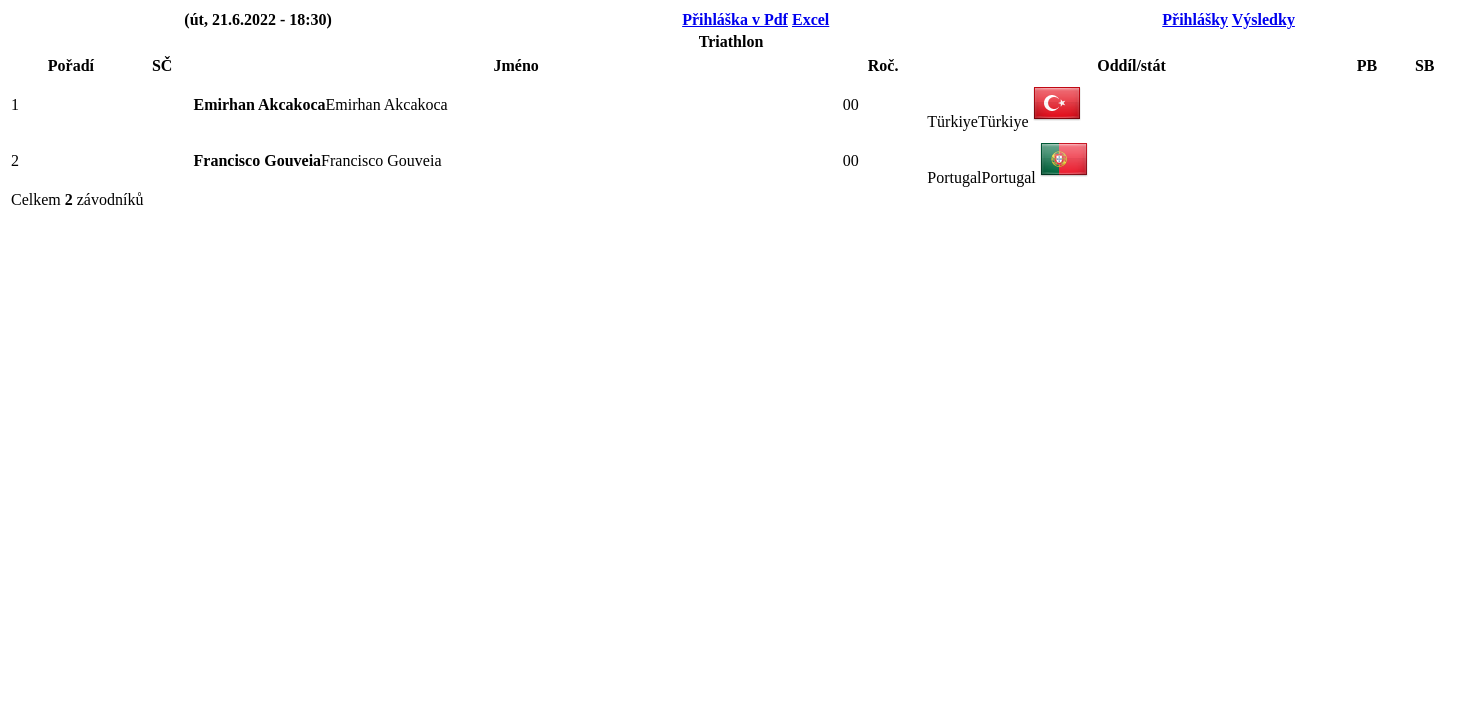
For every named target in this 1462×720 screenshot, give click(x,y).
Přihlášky (1195, 19)
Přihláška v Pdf (735, 19)
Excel (810, 19)
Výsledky (1263, 19)
